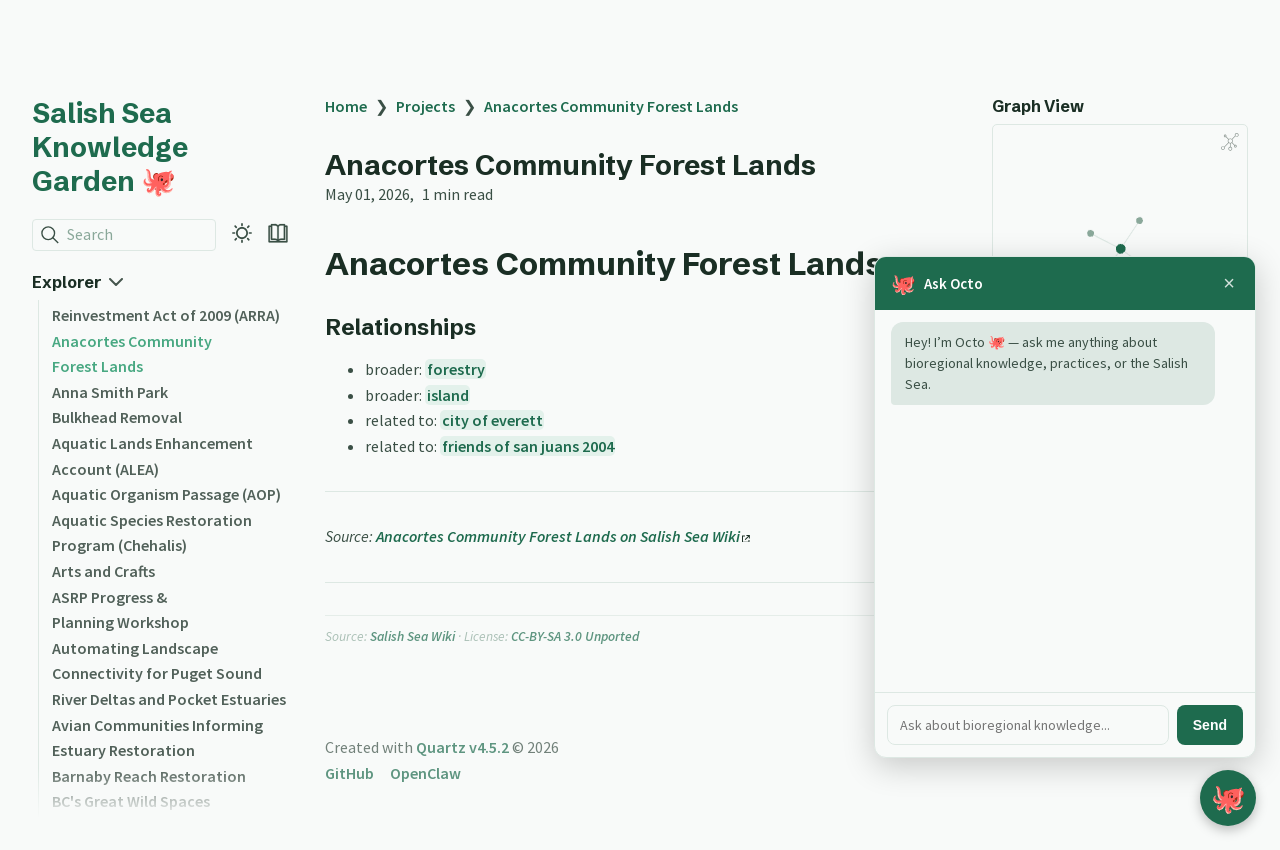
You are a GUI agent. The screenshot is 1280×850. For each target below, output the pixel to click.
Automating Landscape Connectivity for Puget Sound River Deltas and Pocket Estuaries (169, 673)
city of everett (492, 420)
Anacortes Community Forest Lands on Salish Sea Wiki (563, 536)
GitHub (349, 773)
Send (1210, 725)
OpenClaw (425, 773)
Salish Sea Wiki (412, 636)
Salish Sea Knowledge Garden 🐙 (110, 147)
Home (346, 106)
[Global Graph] (1230, 142)
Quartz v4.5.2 (462, 747)
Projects (425, 106)
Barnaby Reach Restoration (149, 776)
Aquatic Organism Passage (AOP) (166, 494)
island (448, 395)
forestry (456, 369)
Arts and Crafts (103, 571)
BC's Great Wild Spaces (131, 801)
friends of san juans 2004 (528, 446)
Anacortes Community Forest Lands (611, 106)
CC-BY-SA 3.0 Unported (575, 636)
